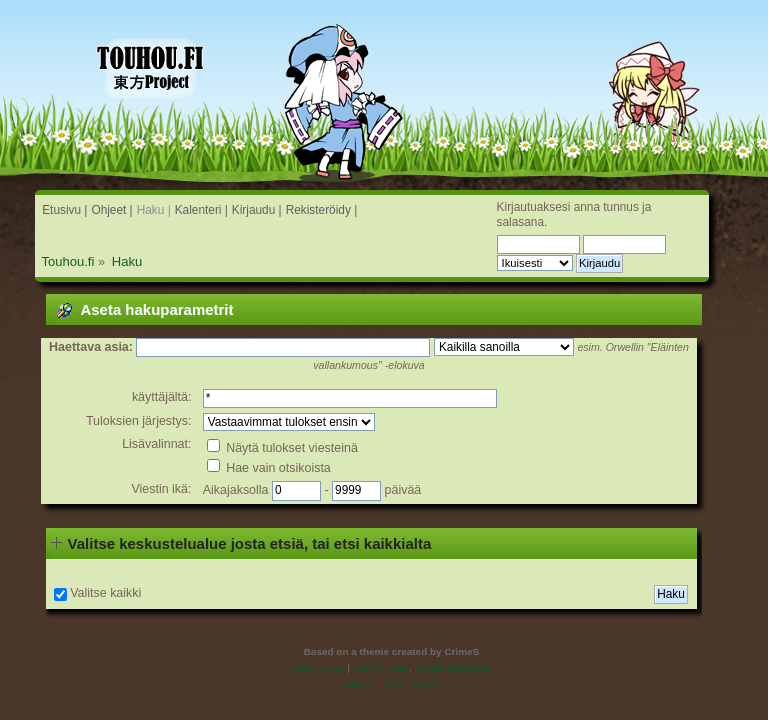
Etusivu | (64, 210)
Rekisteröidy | (322, 210)
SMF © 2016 (381, 667)
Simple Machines (452, 667)
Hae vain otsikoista (269, 468)
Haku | (154, 210)
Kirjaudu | (257, 210)
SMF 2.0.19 (319, 667)
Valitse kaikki (105, 593)
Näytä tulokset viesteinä (282, 448)
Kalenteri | (201, 210)
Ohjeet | (111, 210)
